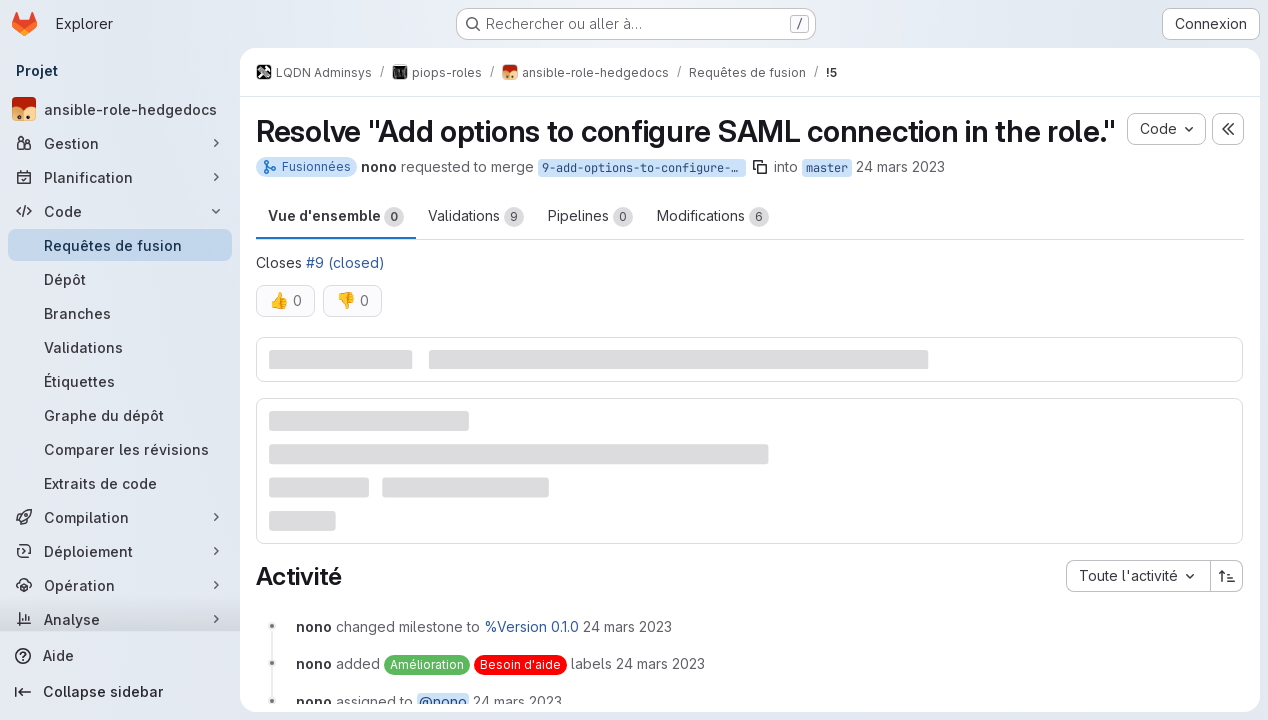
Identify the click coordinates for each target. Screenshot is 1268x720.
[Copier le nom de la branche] (760, 167)
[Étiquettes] (120, 381)
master (827, 168)
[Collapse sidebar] (120, 692)
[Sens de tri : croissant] (1227, 576)
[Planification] (120, 177)
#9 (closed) (345, 262)
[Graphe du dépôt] (120, 415)
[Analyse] (120, 619)
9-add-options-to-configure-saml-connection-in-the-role (644, 168)
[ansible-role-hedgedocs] (120, 109)
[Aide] (120, 656)
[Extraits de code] (120, 483)
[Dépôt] (120, 279)
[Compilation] (120, 517)
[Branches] (120, 313)
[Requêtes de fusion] (120, 245)
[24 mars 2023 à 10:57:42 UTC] (627, 626)
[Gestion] (120, 143)
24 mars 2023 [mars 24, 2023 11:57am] (900, 166)
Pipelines (590, 217)
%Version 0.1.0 (531, 626)
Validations (476, 217)
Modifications (713, 217)
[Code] (120, 211)
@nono (443, 701)
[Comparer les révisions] (120, 449)
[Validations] (120, 347)
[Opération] (120, 585)
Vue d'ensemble (336, 217)
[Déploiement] (120, 551)
